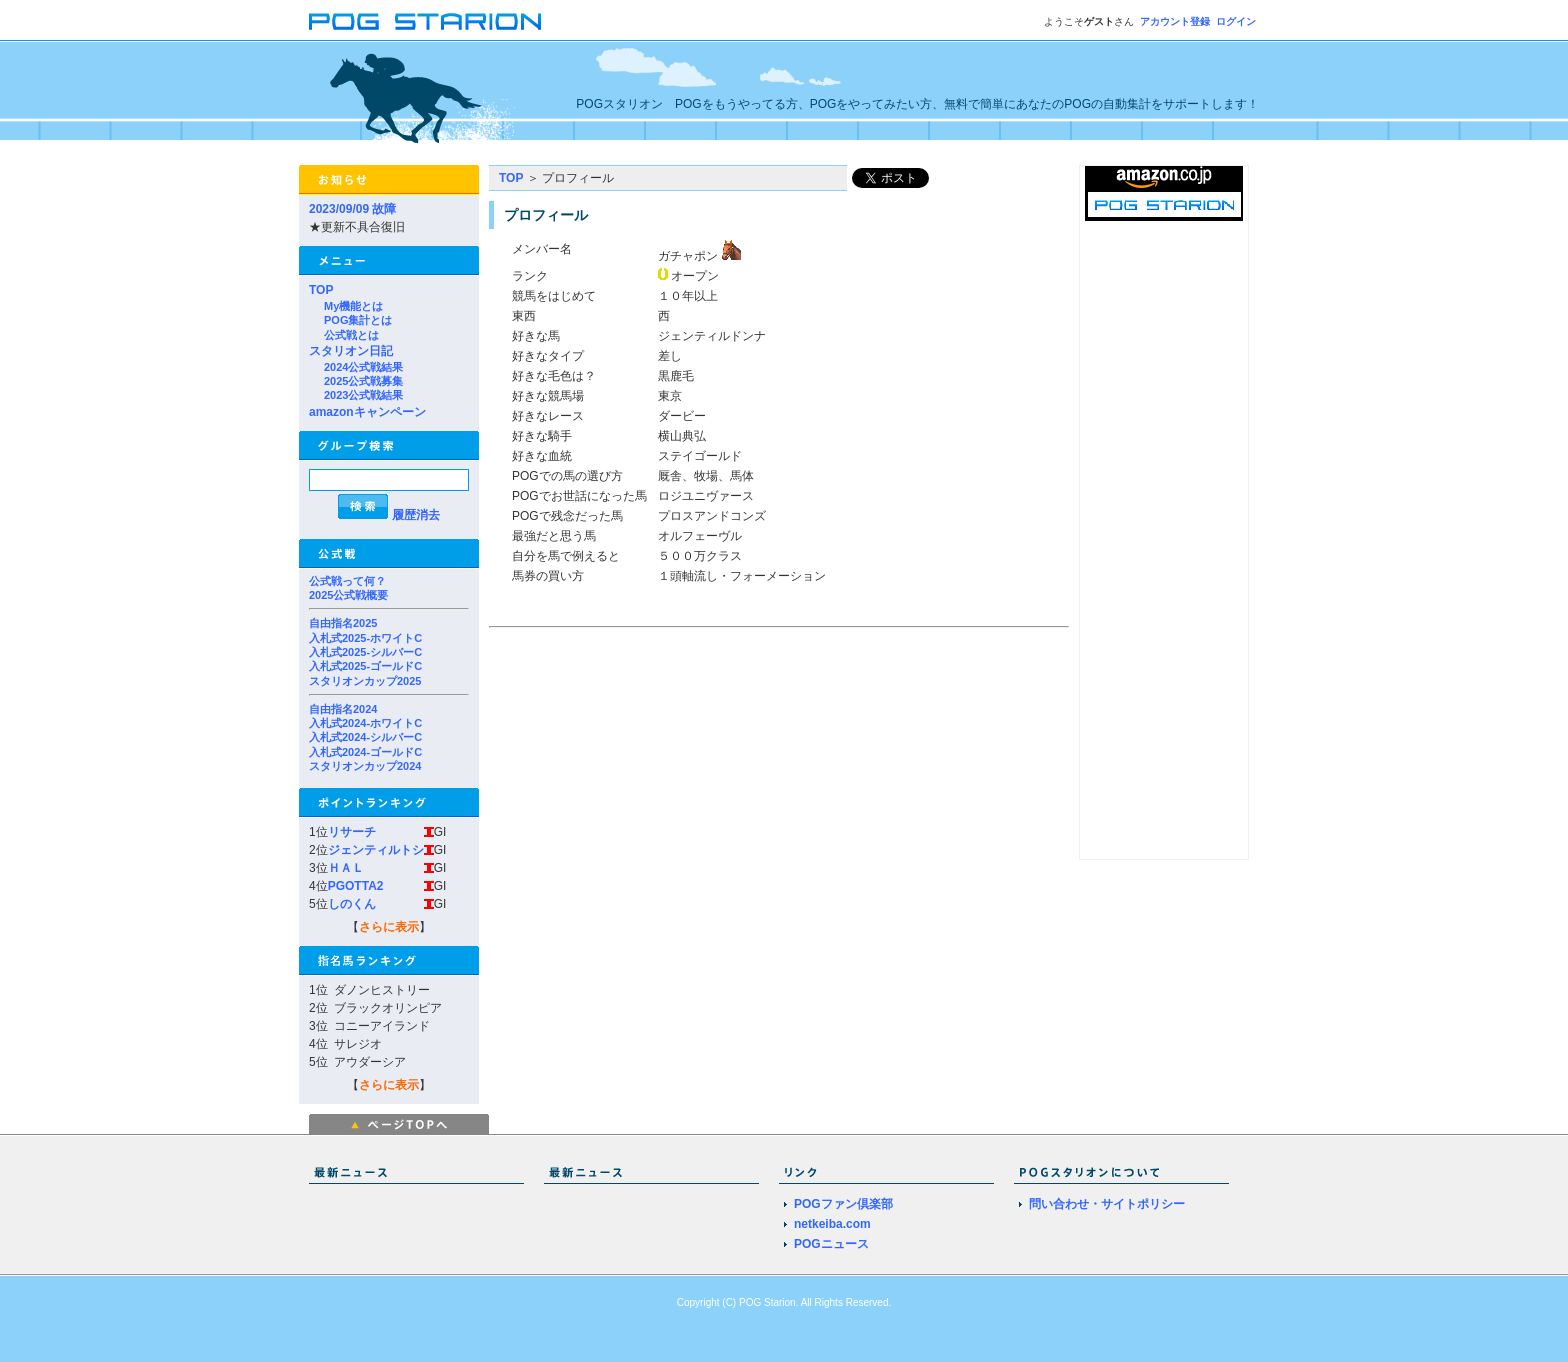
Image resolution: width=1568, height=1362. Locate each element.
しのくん (352, 904)
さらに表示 (389, 927)
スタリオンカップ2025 (365, 681)
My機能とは (353, 306)
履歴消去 (416, 515)
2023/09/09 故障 (352, 209)
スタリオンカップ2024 (365, 766)
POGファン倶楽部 (843, 1204)
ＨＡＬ (346, 868)
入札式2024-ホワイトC (365, 723)
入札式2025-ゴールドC (365, 666)
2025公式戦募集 (363, 381)
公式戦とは (351, 335)
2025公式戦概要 (348, 595)
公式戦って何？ (347, 581)
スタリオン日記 (351, 351)
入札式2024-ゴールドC (365, 752)
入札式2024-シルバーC (365, 737)
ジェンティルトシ (376, 850)
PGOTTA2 (356, 886)
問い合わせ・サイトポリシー (1107, 1204)
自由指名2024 (343, 709)
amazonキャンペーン (367, 412)
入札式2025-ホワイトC (365, 638)
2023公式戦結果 (363, 395)
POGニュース (831, 1244)
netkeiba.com (832, 1224)
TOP (321, 290)
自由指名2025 (343, 623)
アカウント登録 (1175, 21)
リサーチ (352, 832)
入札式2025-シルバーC (365, 652)
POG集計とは (358, 320)
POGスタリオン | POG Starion (425, 21)
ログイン (1236, 21)
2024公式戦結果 (363, 367)
